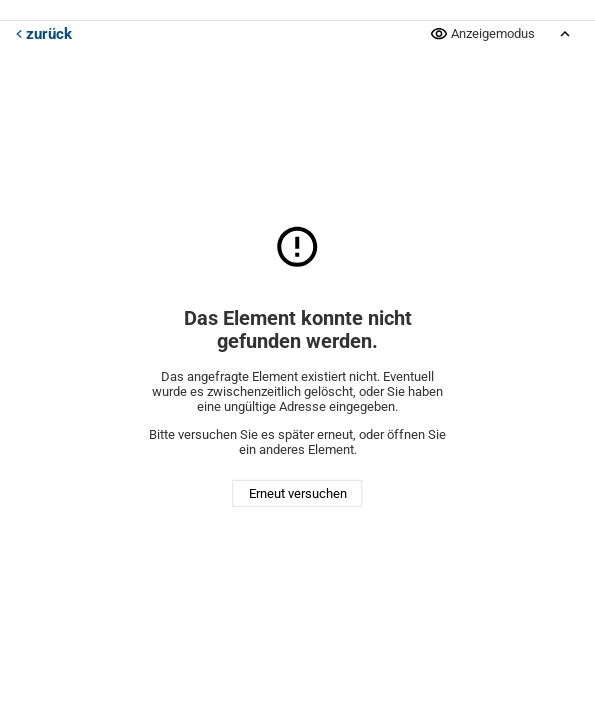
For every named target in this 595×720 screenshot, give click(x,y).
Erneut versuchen (298, 493)
